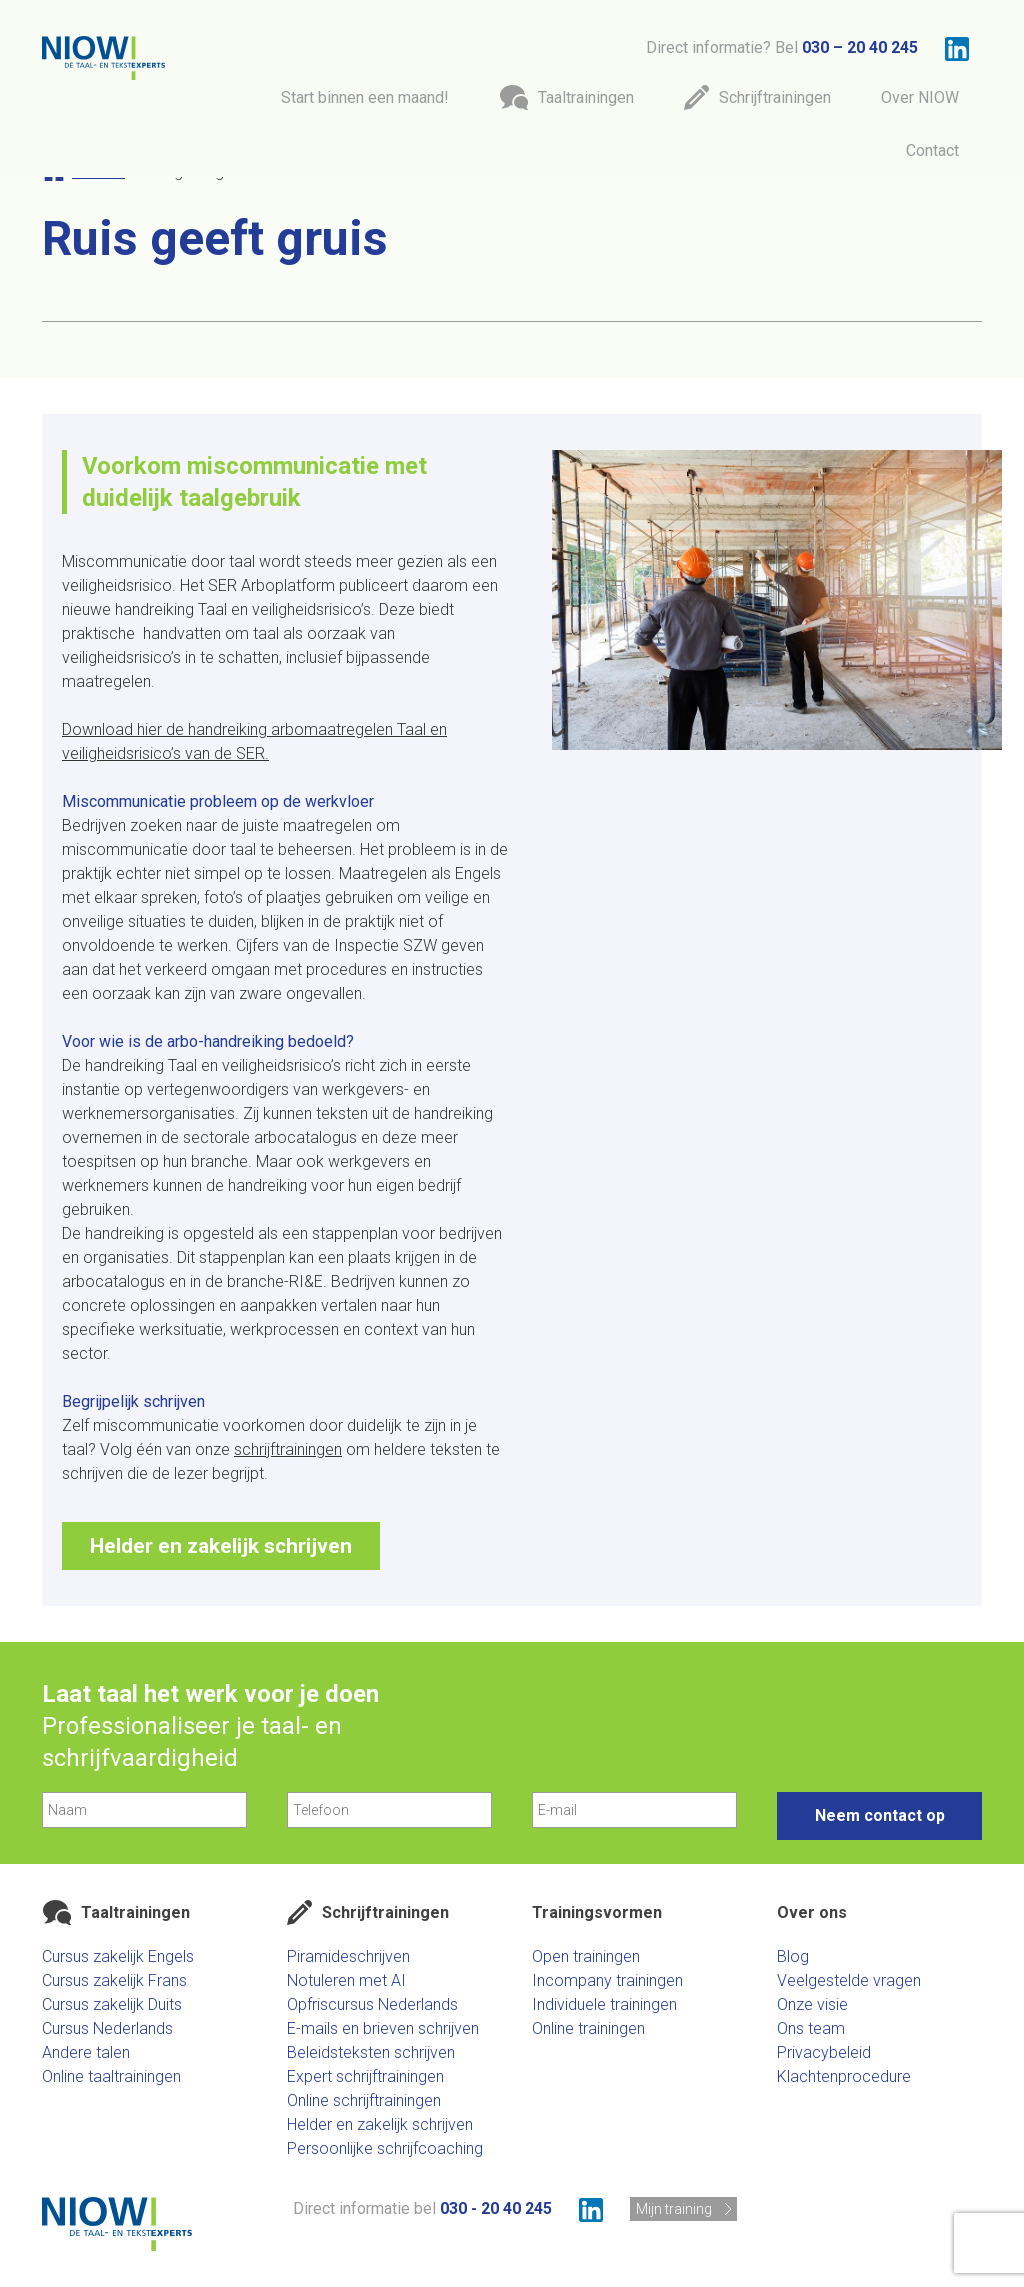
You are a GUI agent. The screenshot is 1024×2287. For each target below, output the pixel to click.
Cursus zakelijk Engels (118, 1956)
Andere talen (86, 2052)
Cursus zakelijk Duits (112, 2004)
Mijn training (674, 2209)
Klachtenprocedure (844, 2076)
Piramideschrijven (348, 1956)
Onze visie (812, 2004)
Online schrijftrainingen (364, 2100)
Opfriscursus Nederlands (372, 2004)
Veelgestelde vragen (849, 1980)
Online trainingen (588, 2028)
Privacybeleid (824, 2052)
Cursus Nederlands (107, 2028)
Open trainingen (586, 1956)
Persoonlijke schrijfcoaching (385, 2148)
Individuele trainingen (604, 2004)
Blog (793, 1956)
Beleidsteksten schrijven (371, 2052)
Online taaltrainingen (111, 2076)
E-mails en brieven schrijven (383, 2028)
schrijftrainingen (288, 1449)
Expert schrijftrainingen (365, 2076)
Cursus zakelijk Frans (114, 1980)
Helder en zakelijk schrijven (221, 1546)
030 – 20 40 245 (860, 47)
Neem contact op (880, 1815)
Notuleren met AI (346, 1980)
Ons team (811, 2028)
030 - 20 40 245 (496, 2208)
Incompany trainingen (607, 1980)
